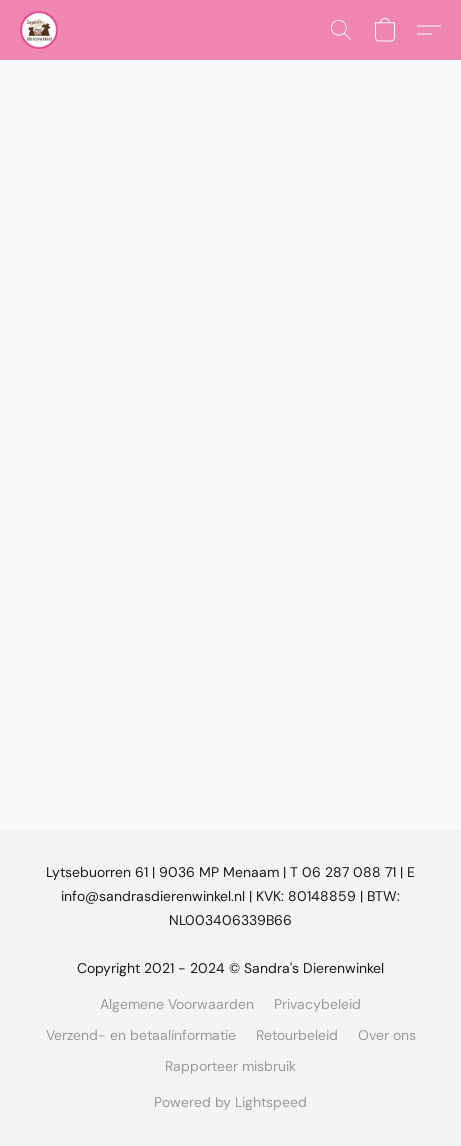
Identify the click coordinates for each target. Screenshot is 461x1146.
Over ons (387, 1035)
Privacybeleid (317, 1004)
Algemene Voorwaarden (177, 1004)
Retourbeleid (297, 1035)
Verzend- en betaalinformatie (141, 1035)
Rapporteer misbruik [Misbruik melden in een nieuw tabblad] (230, 1066)
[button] (40, 30)
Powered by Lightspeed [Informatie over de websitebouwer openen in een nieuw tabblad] (230, 1102)
